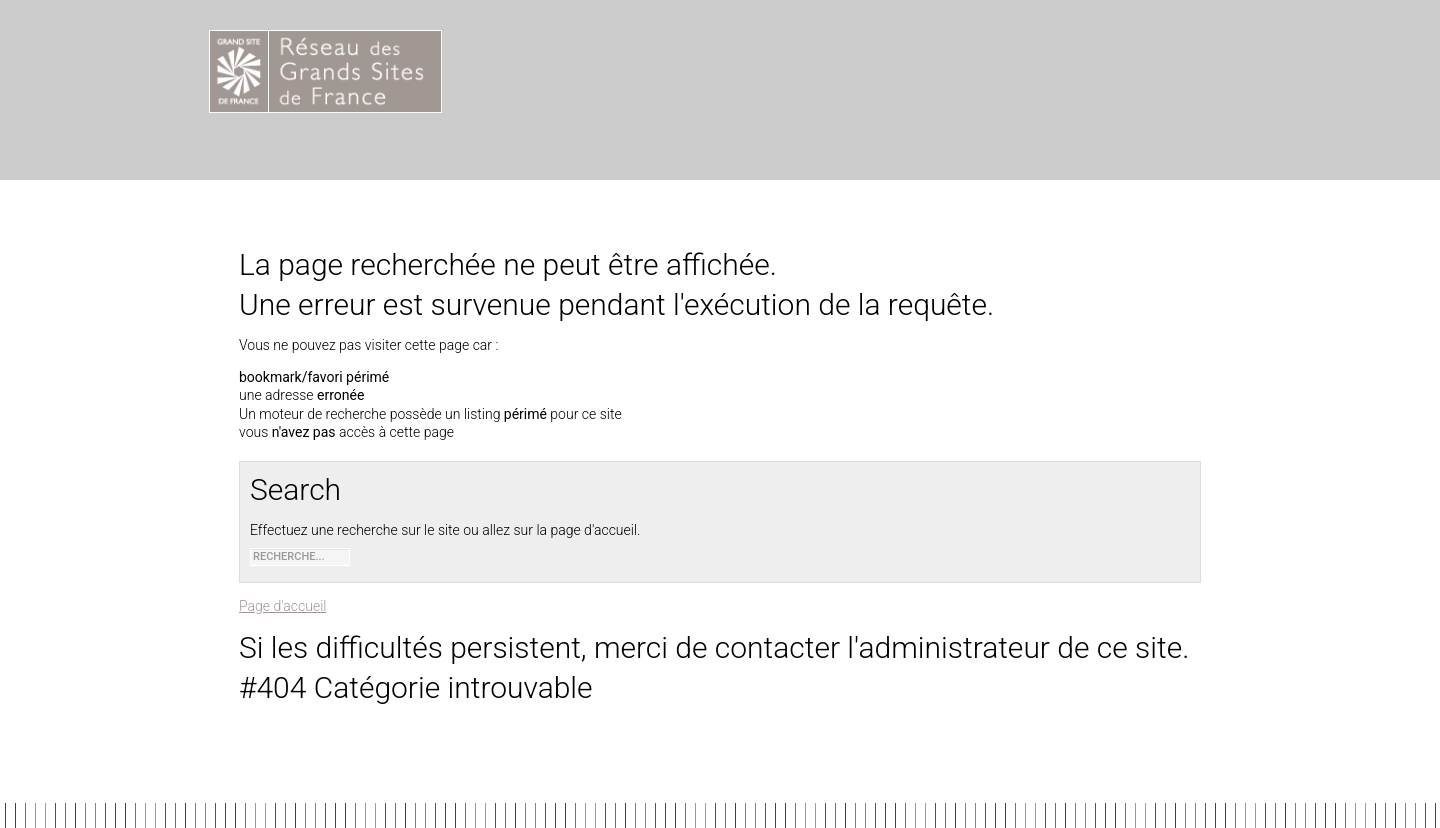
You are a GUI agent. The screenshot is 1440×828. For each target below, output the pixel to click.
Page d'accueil (282, 606)
